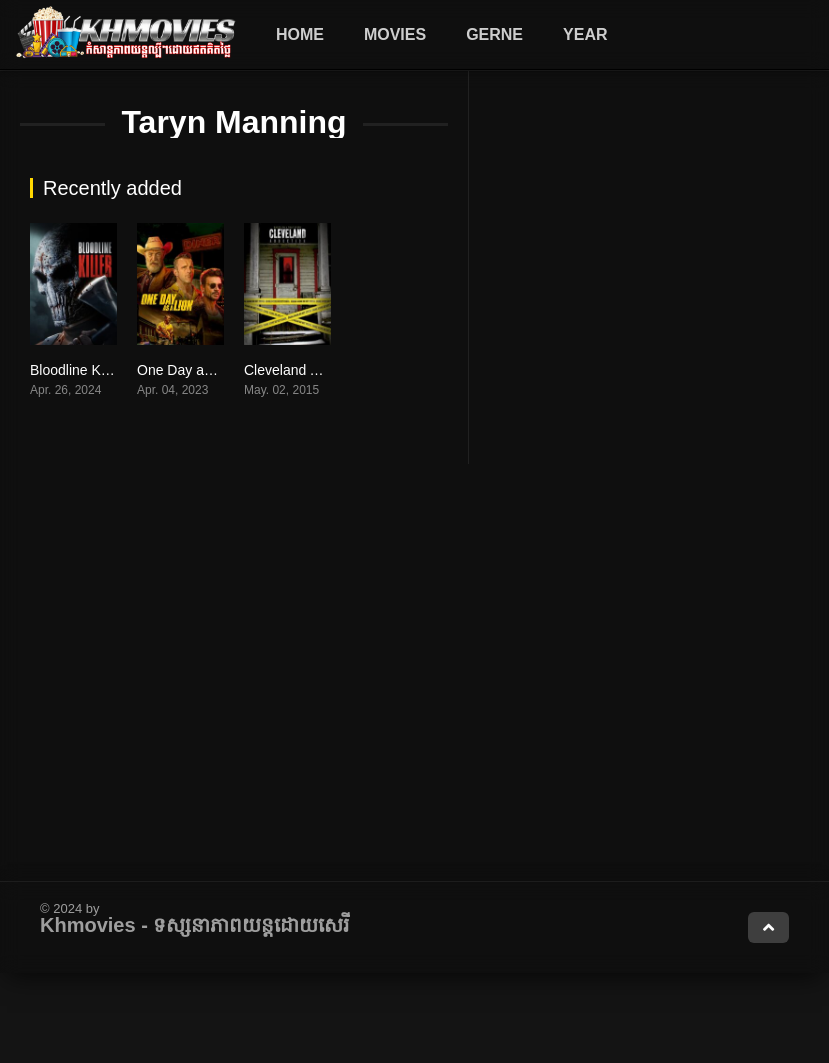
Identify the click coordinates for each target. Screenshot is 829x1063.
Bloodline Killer (76, 370)
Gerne (494, 34)
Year (585, 34)
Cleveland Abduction (308, 370)
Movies (395, 34)
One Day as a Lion (195, 370)
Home (300, 34)
